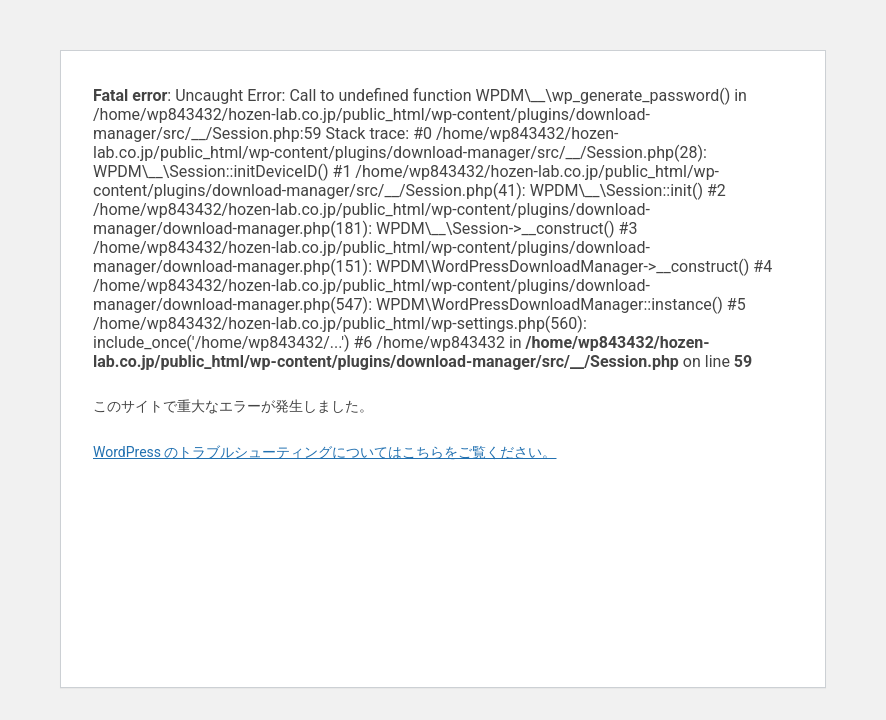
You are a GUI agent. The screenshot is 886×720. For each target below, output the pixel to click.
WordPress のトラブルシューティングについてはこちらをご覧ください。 (325, 452)
